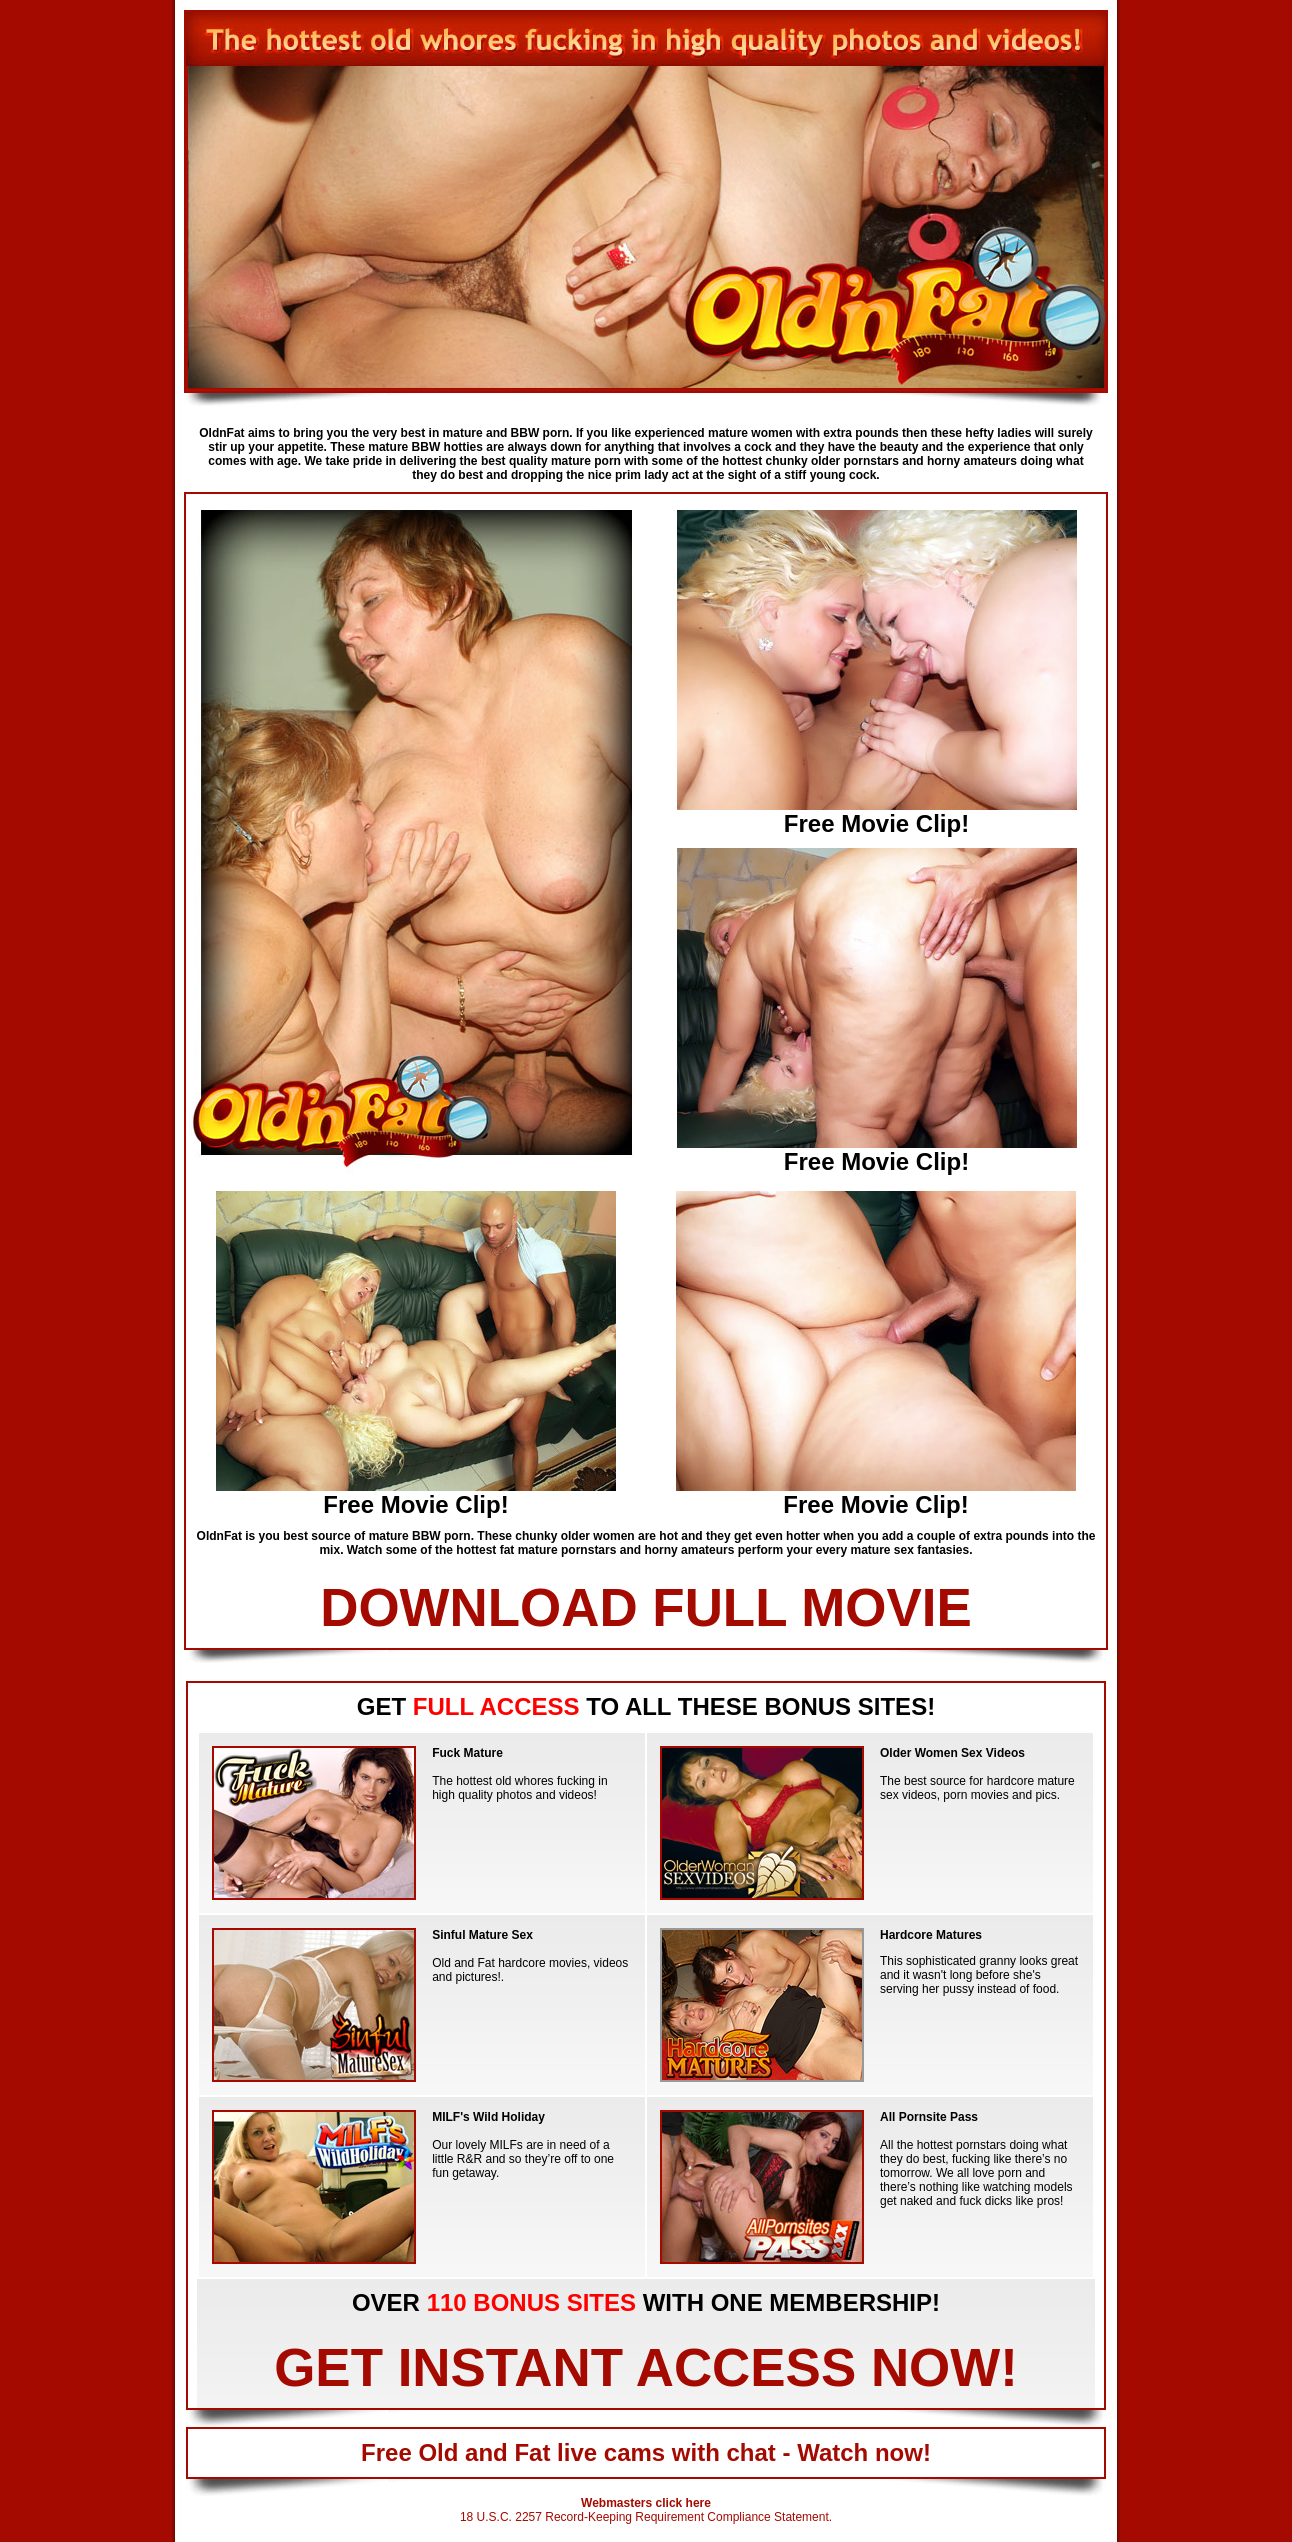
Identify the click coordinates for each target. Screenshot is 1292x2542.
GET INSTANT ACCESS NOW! (646, 2367)
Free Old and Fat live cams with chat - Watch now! (646, 2452)
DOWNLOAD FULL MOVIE (646, 1607)
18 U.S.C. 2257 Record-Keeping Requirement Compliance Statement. (646, 2517)
